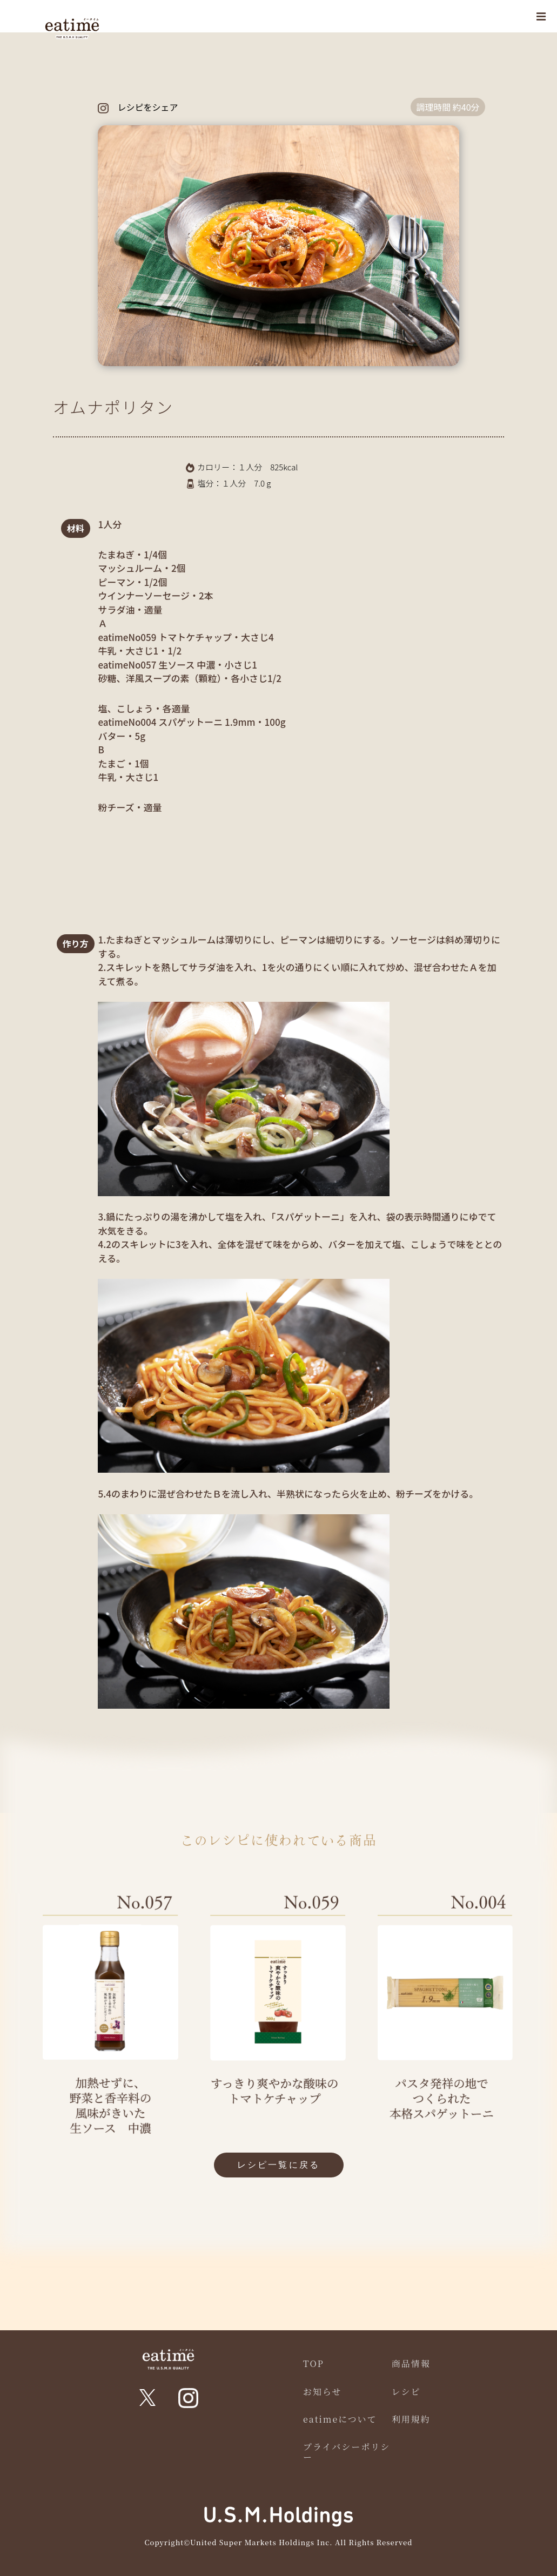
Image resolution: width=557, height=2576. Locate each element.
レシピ (406, 2391)
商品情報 (411, 2363)
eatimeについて (340, 2419)
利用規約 (411, 2419)
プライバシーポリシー (346, 2451)
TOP (313, 2363)
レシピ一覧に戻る (278, 2164)
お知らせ (322, 2391)
